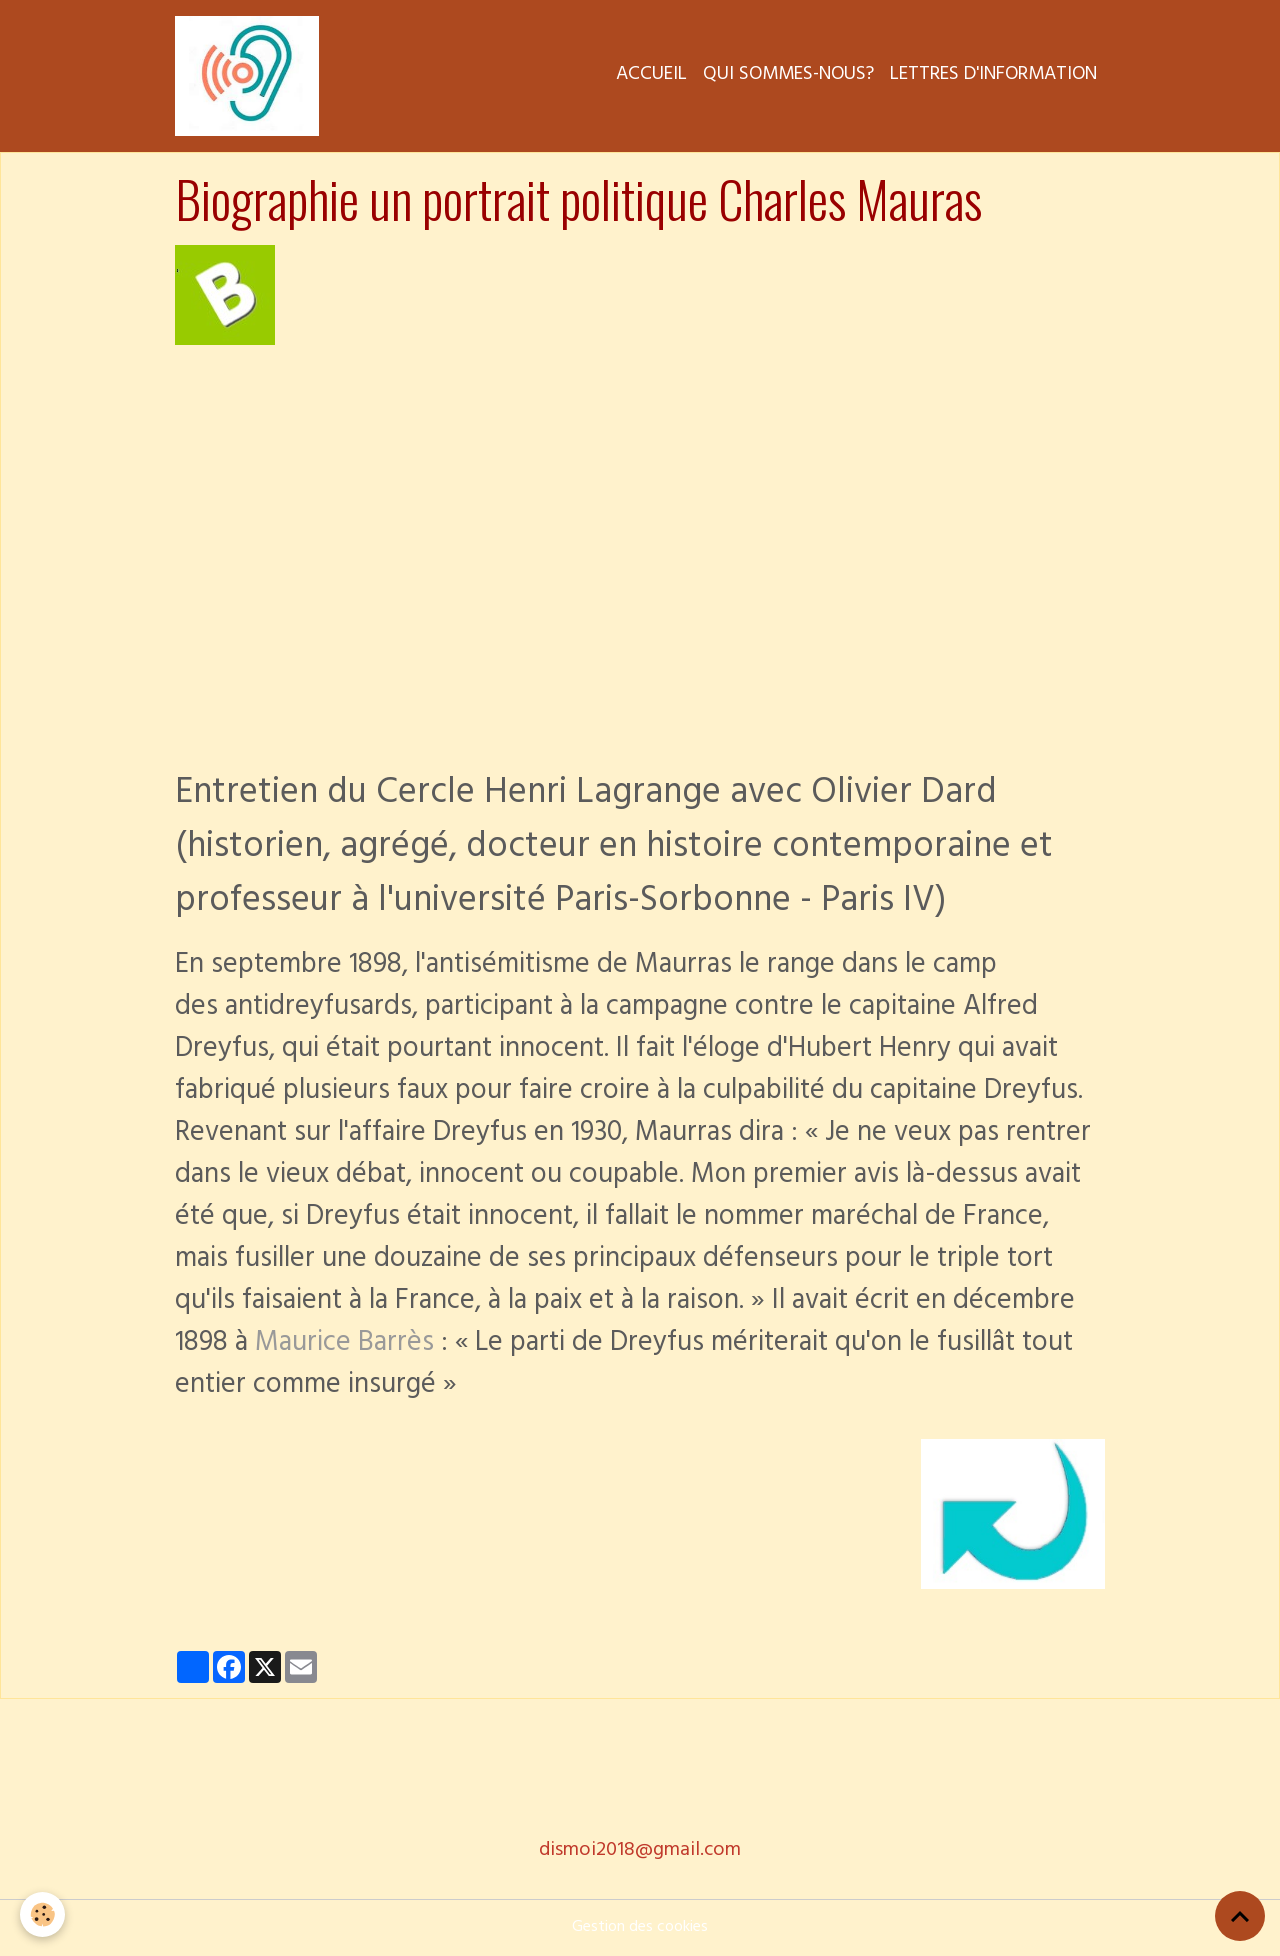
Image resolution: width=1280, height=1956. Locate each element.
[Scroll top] (1240, 1916)
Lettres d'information (993, 76)
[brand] (251, 76)
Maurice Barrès (344, 1345)
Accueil (651, 76)
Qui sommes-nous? (788, 76)
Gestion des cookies (640, 1928)
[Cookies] (42, 1914)
